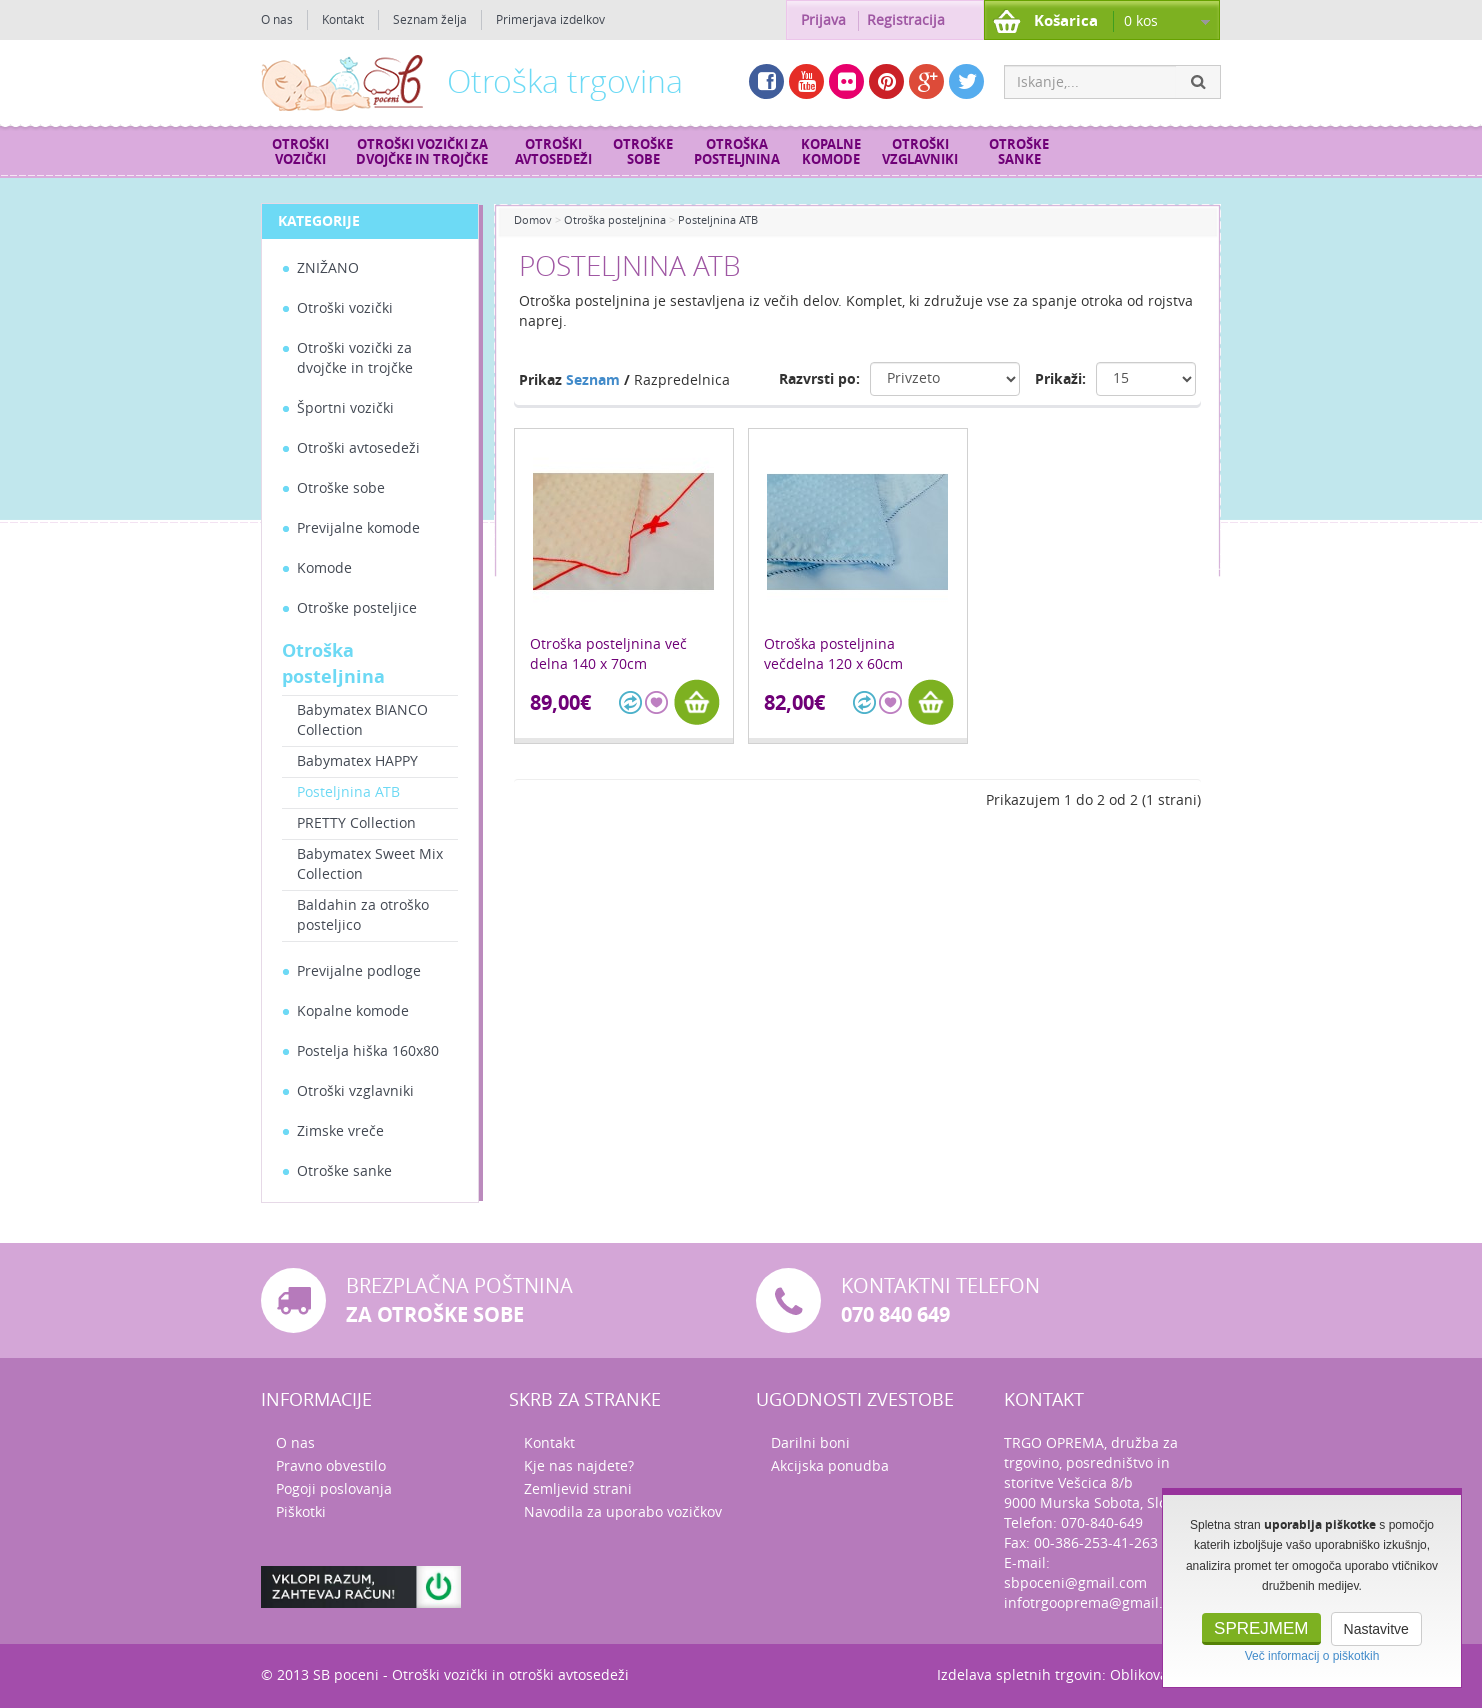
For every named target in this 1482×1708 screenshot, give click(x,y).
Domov (533, 220)
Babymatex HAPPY (357, 761)
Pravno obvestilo (331, 1466)
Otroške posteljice (357, 608)
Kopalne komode (831, 152)
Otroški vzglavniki (920, 152)
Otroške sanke (1019, 152)
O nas (277, 20)
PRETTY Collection (356, 823)
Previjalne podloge (359, 971)
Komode (324, 568)
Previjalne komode (358, 528)
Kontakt (343, 20)
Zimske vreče (340, 1131)
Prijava (823, 20)
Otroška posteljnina (737, 152)
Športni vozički (345, 408)
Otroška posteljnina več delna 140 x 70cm (608, 654)
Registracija (906, 20)
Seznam (593, 380)
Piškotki (301, 1512)
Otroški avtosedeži (553, 152)
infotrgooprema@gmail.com (1097, 1603)
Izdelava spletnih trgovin (1019, 1675)
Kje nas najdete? (579, 1466)
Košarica (1066, 21)
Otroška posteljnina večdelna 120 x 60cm (833, 654)
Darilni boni (810, 1443)
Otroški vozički (300, 152)
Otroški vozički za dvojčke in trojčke (422, 152)
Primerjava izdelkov (550, 20)
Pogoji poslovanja (334, 1489)
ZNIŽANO (328, 268)
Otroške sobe (643, 152)
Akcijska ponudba (830, 1466)
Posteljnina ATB (348, 792)
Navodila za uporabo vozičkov (623, 1512)
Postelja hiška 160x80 (368, 1051)
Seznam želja (430, 20)
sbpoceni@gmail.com (1075, 1583)
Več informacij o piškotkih (1312, 1656)
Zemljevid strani (578, 1489)
